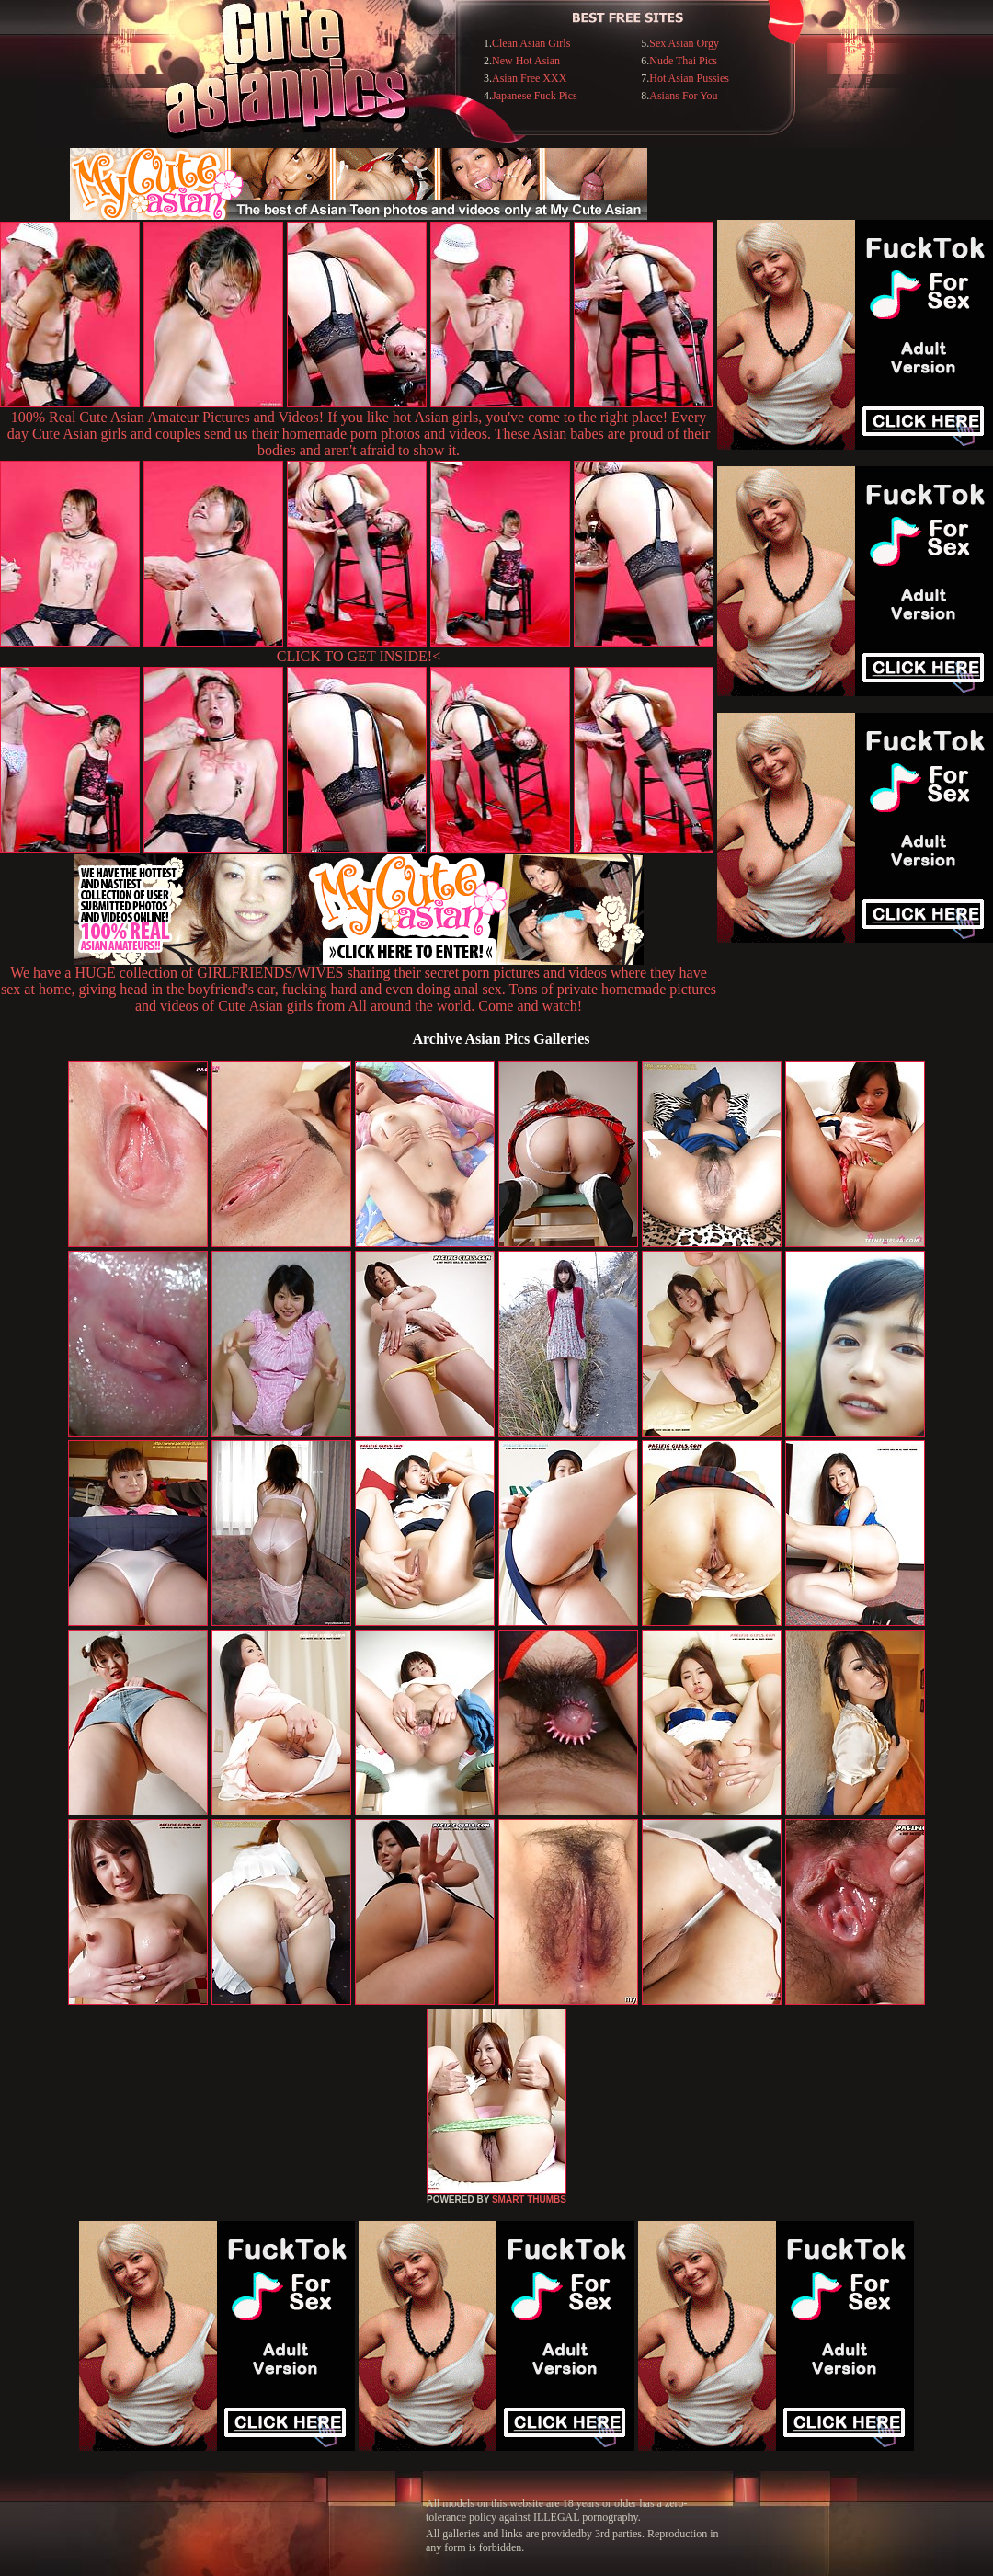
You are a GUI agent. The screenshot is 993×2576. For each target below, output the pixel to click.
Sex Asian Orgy (684, 43)
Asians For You (683, 95)
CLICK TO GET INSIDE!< (358, 656)
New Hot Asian (526, 60)
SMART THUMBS (529, 2199)
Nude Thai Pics (683, 60)
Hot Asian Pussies (689, 78)
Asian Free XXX (529, 78)
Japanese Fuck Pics (534, 95)
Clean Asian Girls (531, 43)
